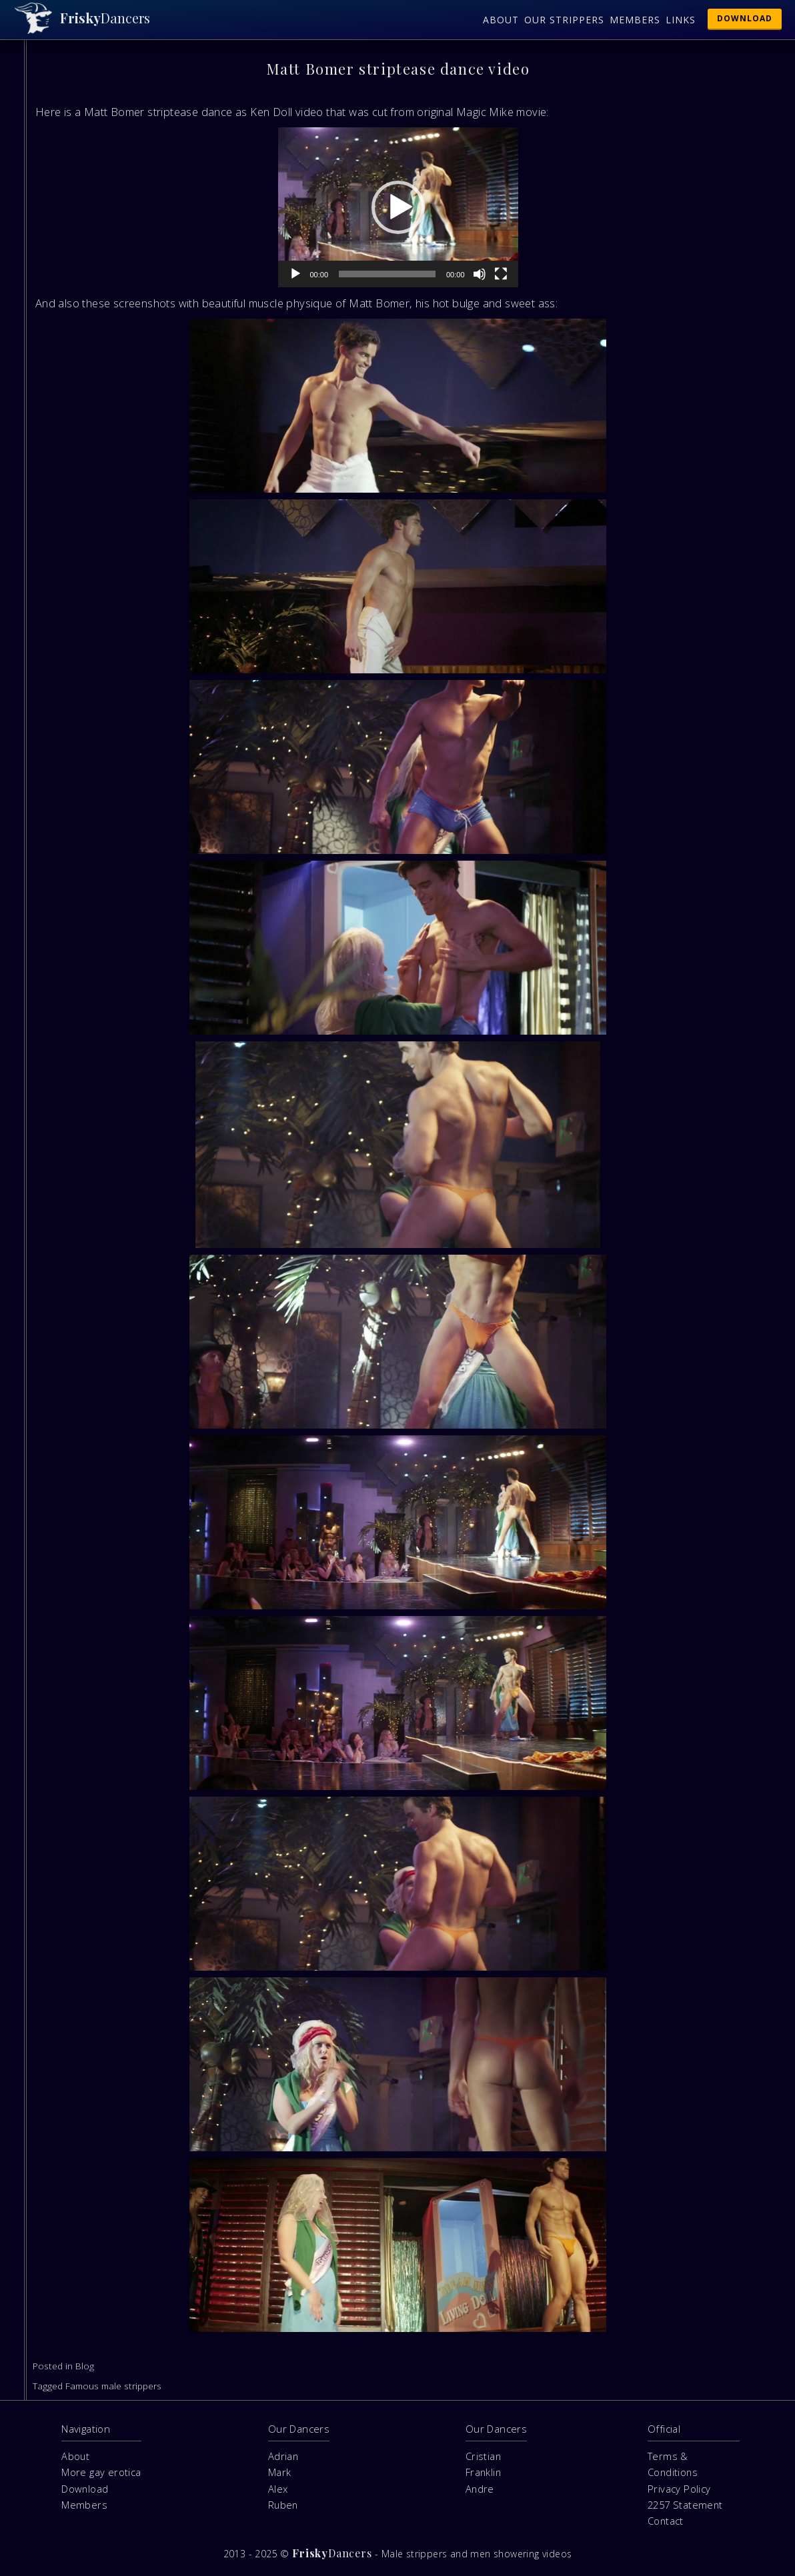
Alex (278, 2488)
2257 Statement (685, 2504)
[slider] (387, 274)
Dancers (105, 18)
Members (635, 19)
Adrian (283, 2456)
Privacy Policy (679, 2488)
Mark (279, 2472)
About (501, 19)
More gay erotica (101, 2472)
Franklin (483, 2472)
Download (744, 18)
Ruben (283, 2504)
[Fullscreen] (501, 274)
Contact (666, 2520)
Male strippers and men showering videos (476, 2553)
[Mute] (479, 274)
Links (681, 19)
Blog (84, 2365)
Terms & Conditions (673, 2464)
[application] (398, 207)
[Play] (295, 274)
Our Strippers (564, 19)
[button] (398, 207)
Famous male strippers (113, 2385)
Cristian (483, 2456)
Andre (480, 2488)
